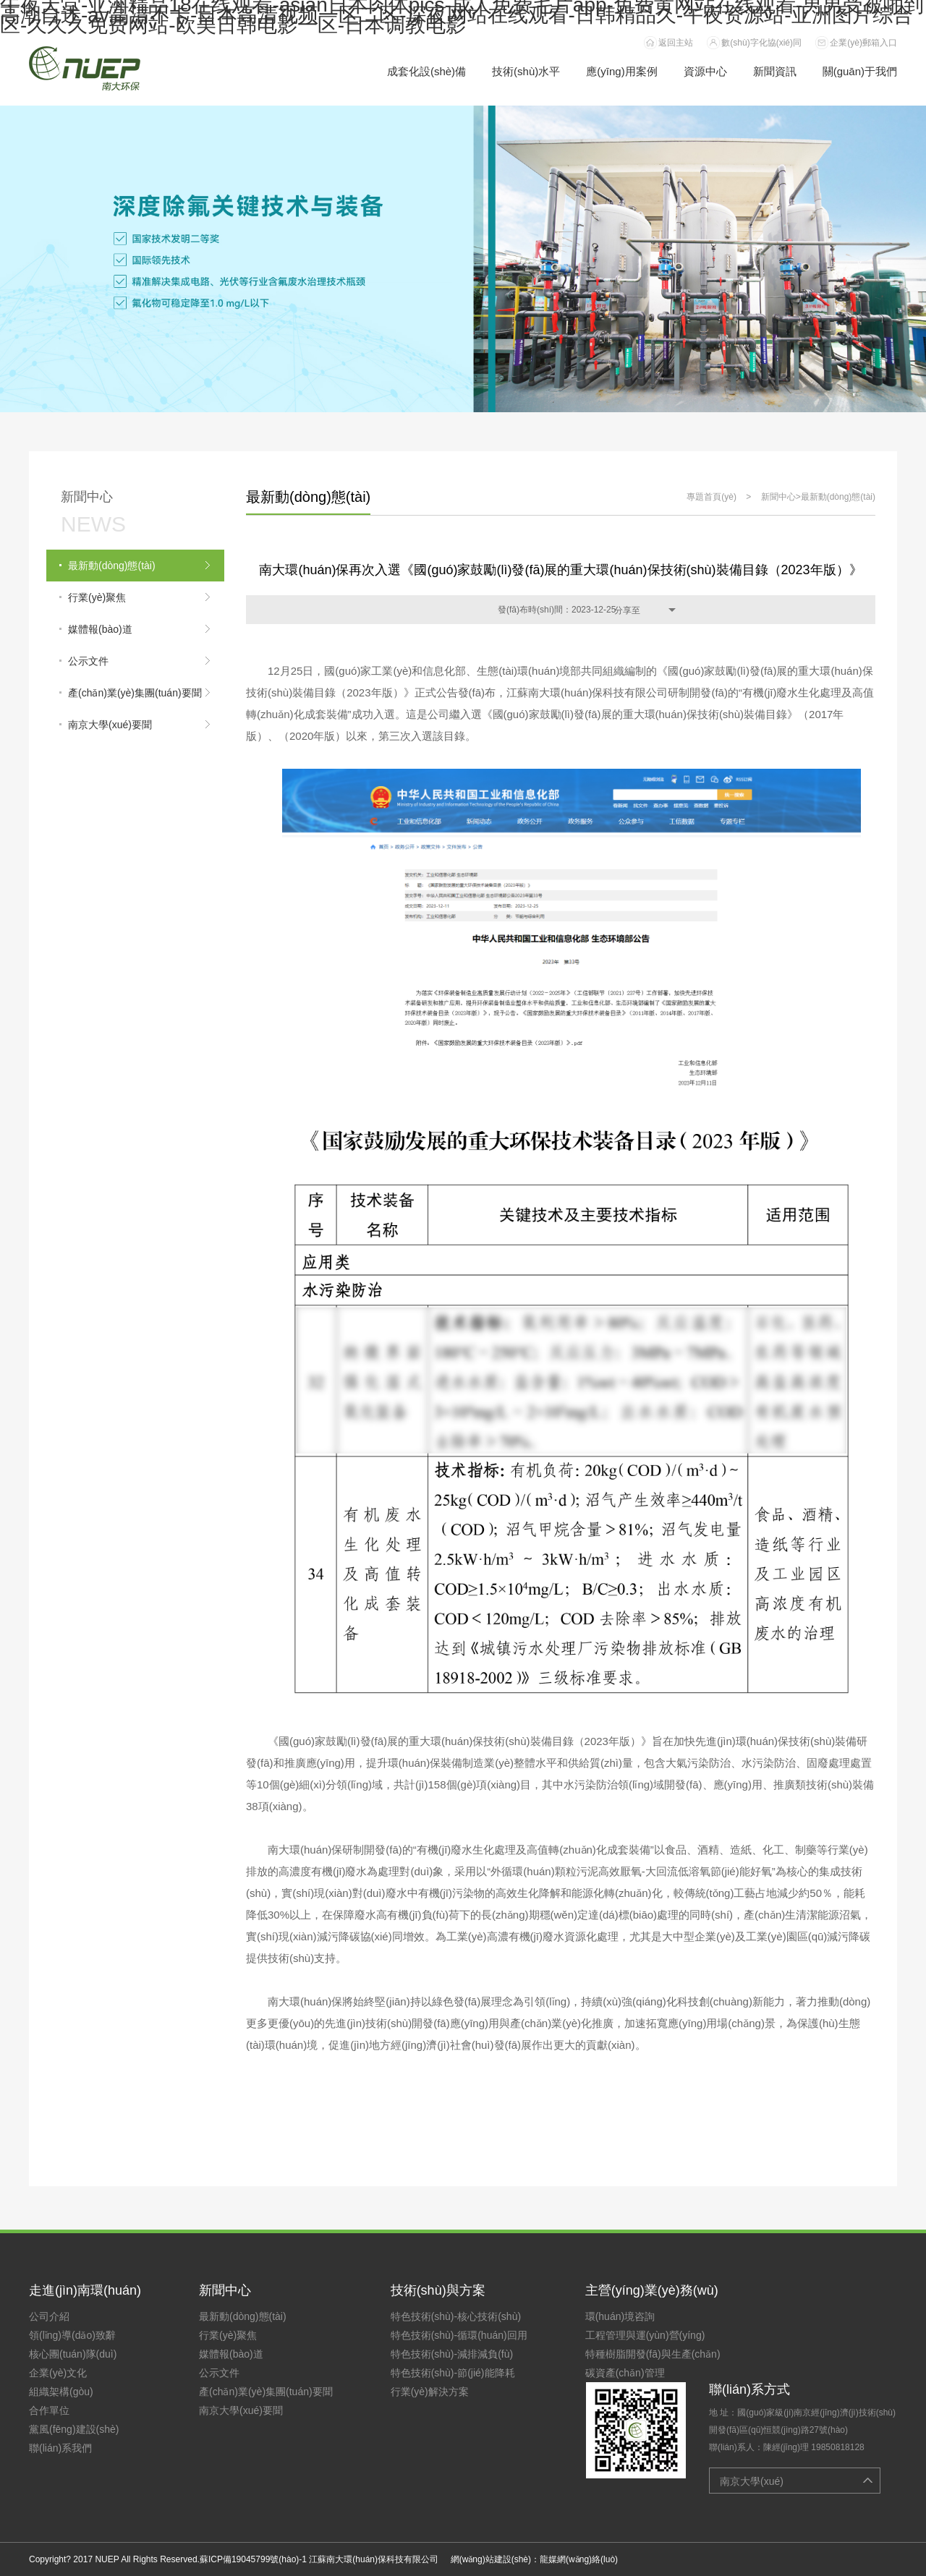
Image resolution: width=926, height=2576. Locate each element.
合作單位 (49, 2410)
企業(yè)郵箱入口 (863, 43)
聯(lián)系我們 (60, 2448)
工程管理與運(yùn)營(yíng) (645, 2335)
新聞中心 (778, 497)
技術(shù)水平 (526, 71)
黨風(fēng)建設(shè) (74, 2429)
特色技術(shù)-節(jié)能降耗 (453, 2373)
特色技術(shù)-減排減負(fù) (452, 2354)
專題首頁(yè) (711, 497)
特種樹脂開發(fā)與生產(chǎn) (653, 2354)
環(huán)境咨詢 (620, 2316)
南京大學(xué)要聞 (241, 2410)
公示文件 (219, 2373)
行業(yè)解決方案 (430, 2391)
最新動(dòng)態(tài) (838, 497)
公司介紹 (49, 2316)
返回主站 (675, 43)
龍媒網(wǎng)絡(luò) (579, 2559)
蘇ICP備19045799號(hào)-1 (253, 2559)
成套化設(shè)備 (426, 71)
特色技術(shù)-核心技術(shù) (456, 2316)
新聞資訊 (775, 71)
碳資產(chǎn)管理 (625, 2373)
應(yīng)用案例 (621, 71)
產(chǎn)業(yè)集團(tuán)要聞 (266, 2391)
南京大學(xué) (751, 2481)
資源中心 (705, 71)
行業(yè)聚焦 (228, 2335)
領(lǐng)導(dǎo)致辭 (72, 2335)
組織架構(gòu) (61, 2391)
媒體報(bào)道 (231, 2354)
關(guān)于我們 (860, 71)
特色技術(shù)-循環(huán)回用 (459, 2335)
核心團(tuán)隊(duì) (72, 2354)
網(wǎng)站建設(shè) (491, 2559)
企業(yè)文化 (58, 2373)
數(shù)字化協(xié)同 (761, 43)
